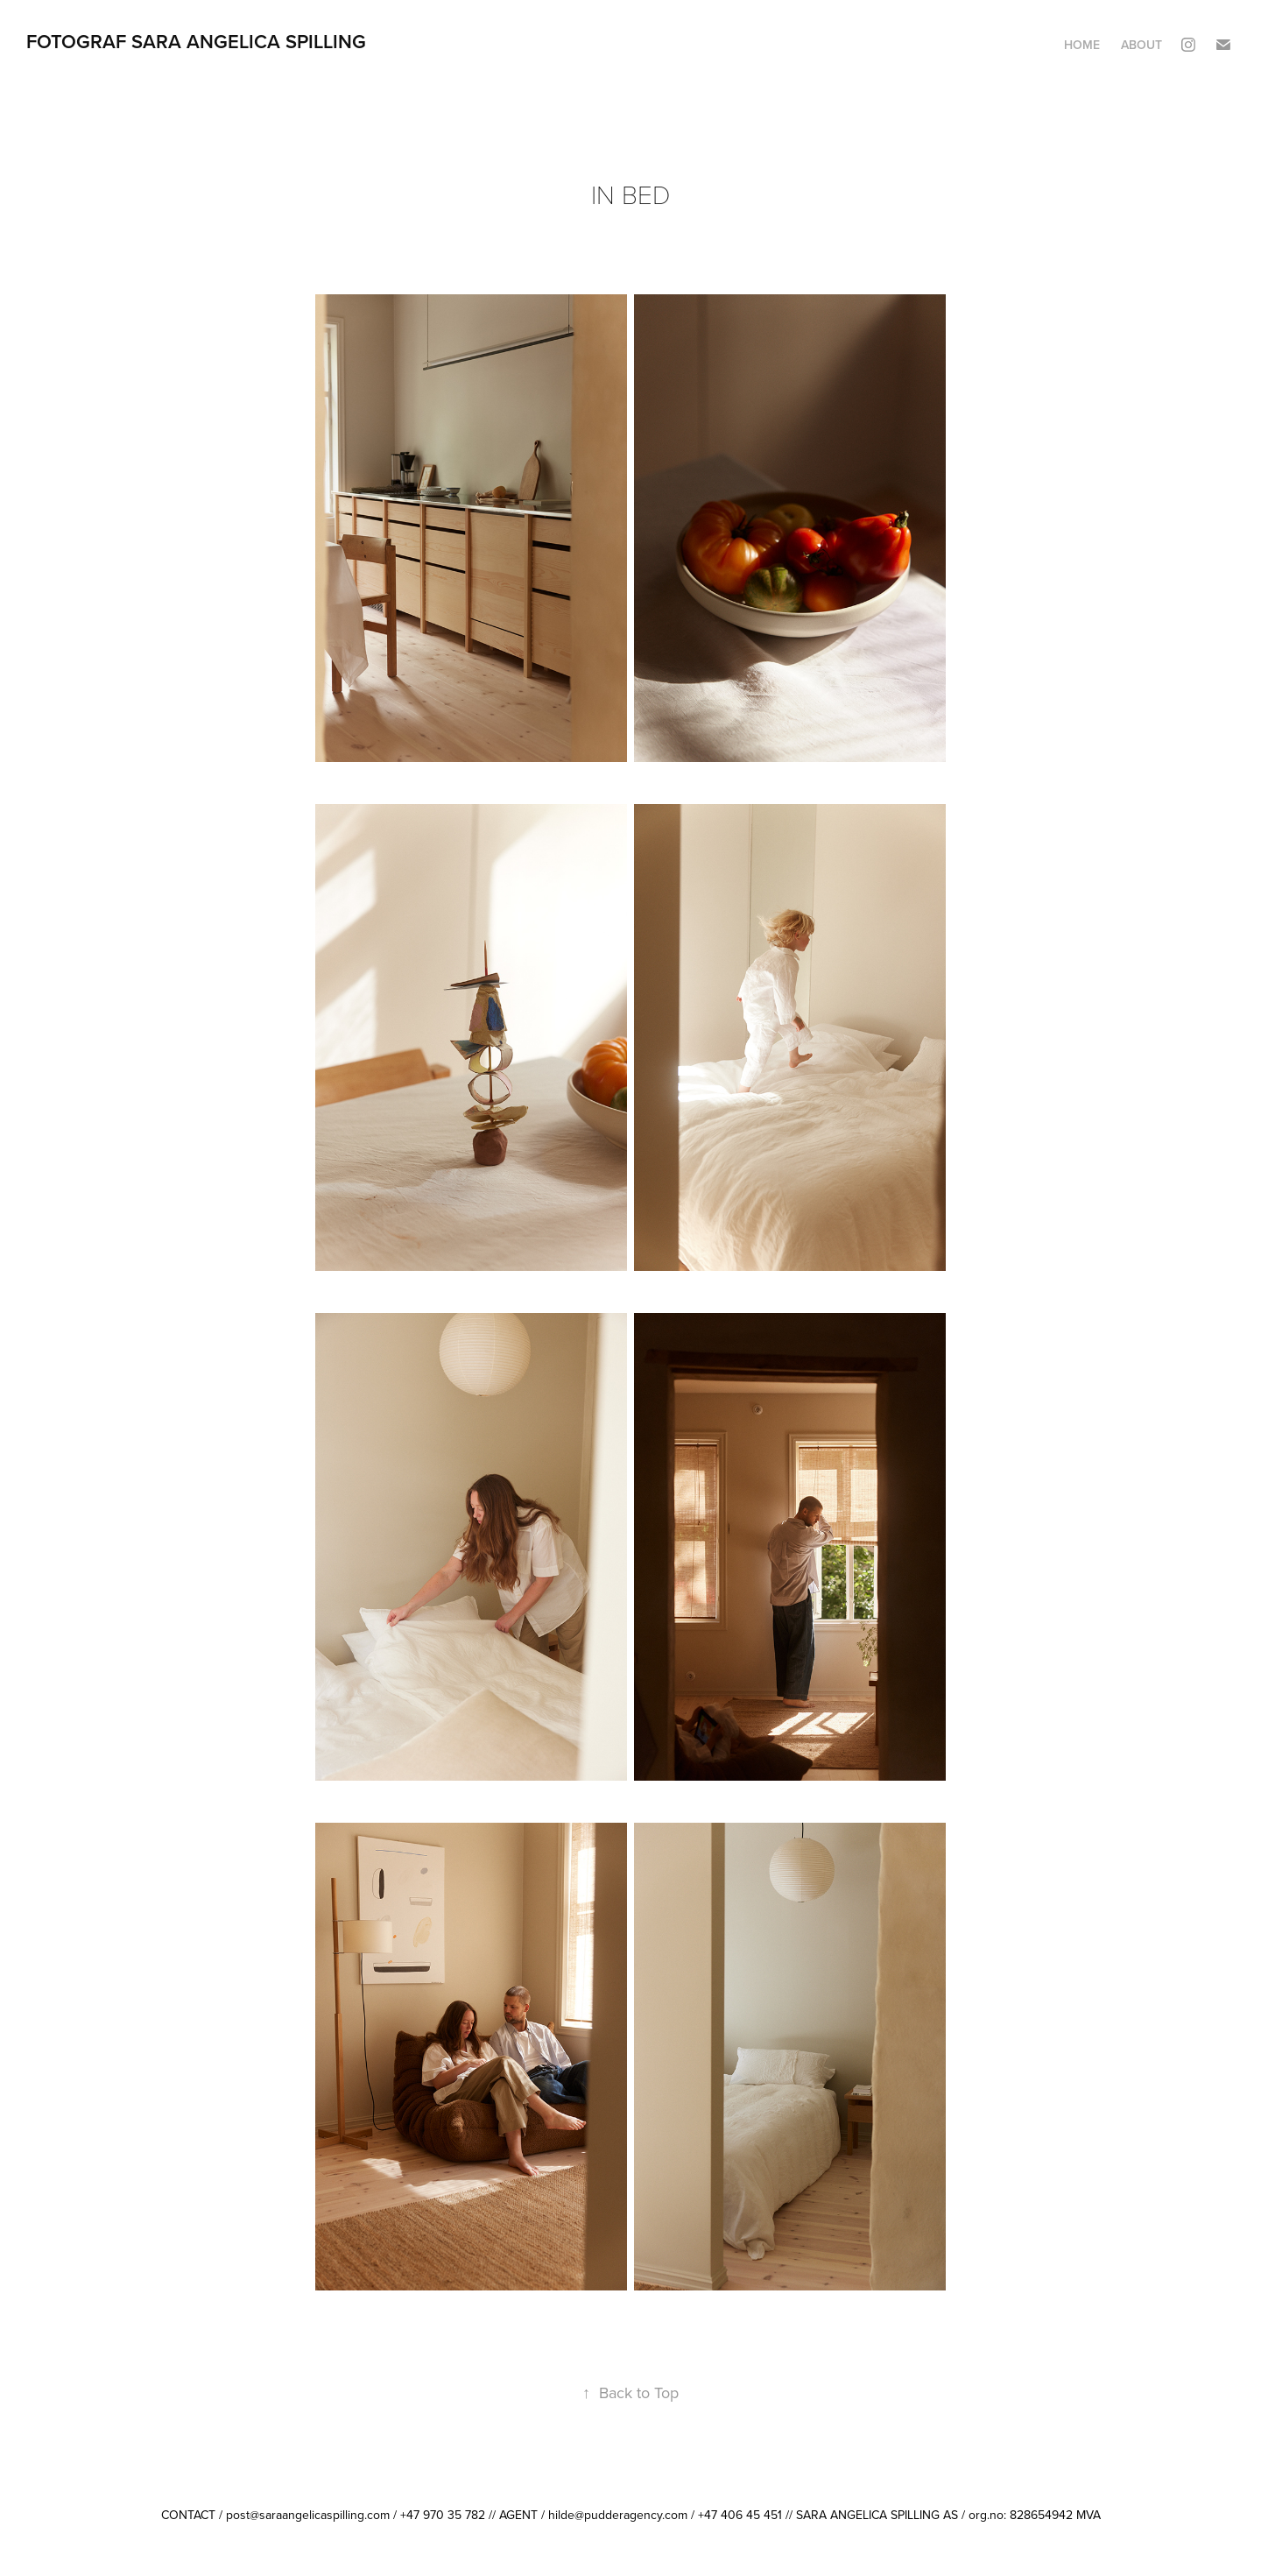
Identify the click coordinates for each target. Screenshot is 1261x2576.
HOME (1082, 44)
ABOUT (1141, 44)
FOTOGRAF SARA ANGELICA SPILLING (196, 41)
